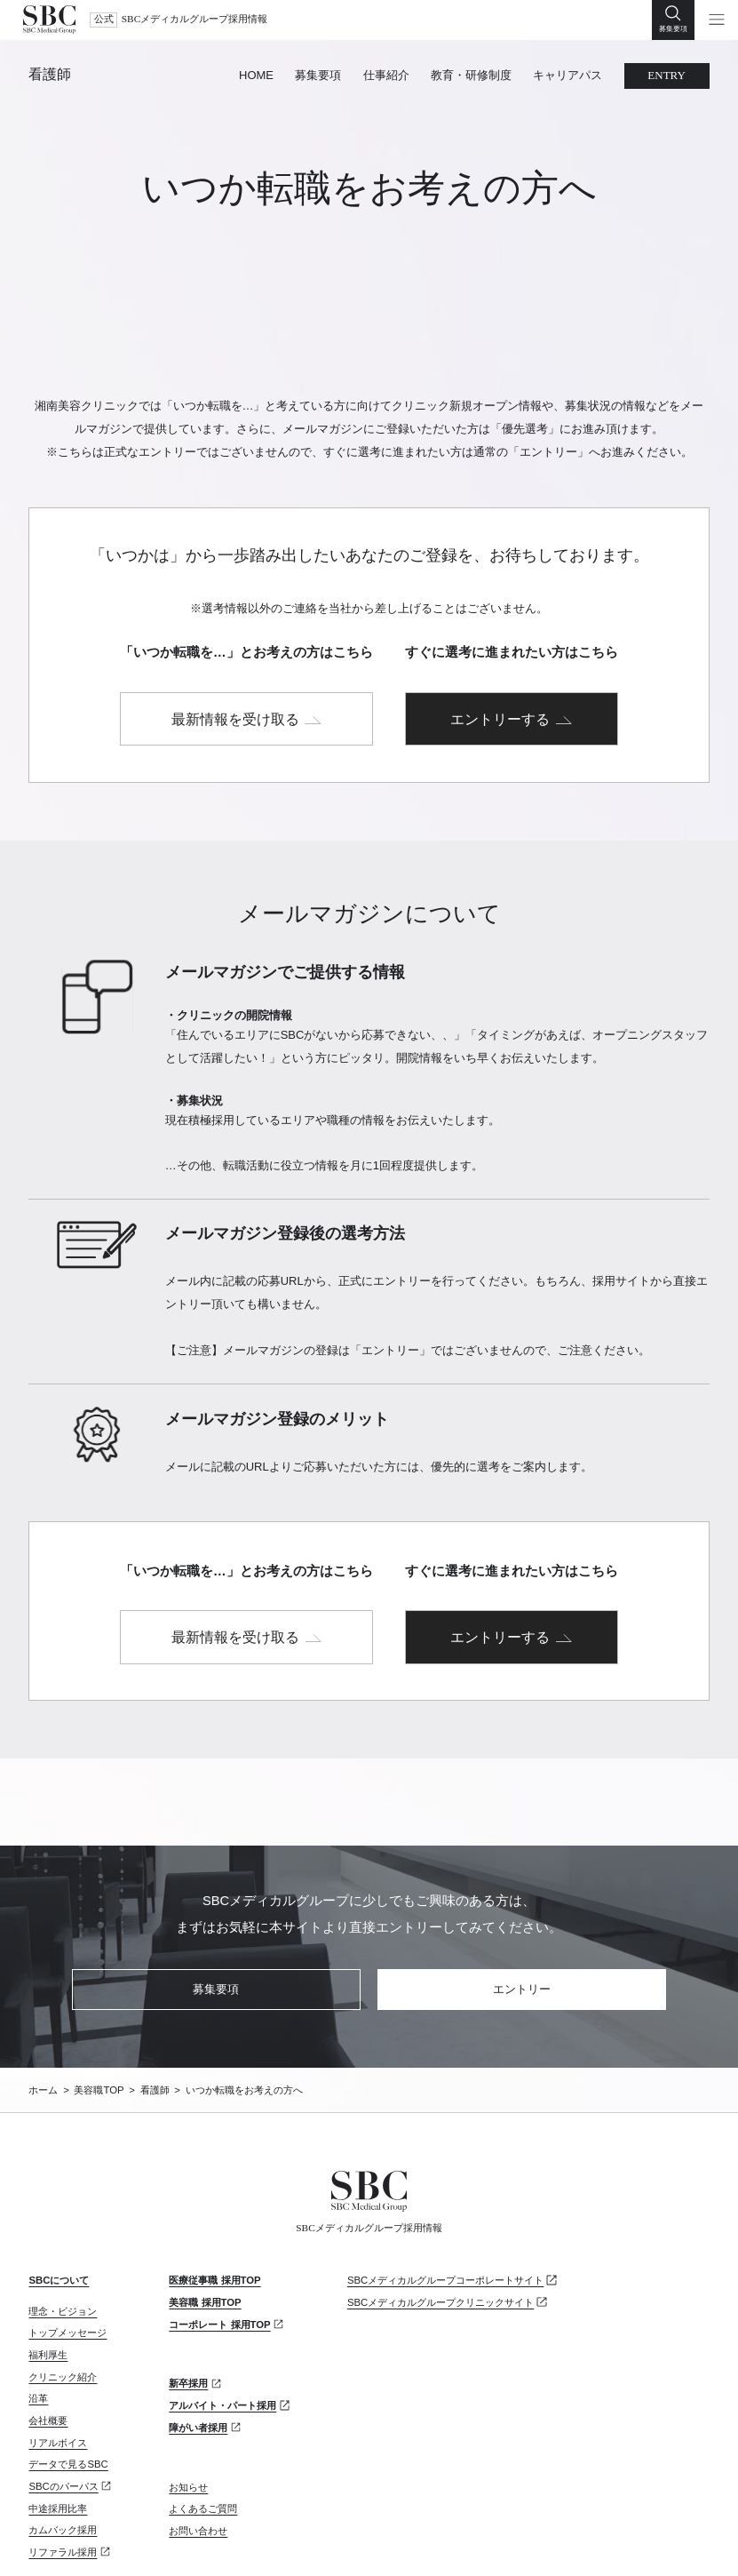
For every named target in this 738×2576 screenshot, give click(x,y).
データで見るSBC (67, 2363)
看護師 (49, 75)
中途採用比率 (57, 2407)
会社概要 (47, 2320)
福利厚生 (47, 2254)
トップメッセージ (67, 2232)
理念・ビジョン (62, 2210)
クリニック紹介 (62, 2275)
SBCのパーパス (63, 2386)
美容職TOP (98, 1989)
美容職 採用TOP (205, 2202)
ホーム (43, 1989)
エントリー (522, 1888)
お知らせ (188, 2386)
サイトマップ (185, 2539)
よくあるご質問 (203, 2408)
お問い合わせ (198, 2430)
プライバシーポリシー (77, 2539)
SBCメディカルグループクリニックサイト (440, 2202)
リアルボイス (57, 2341)
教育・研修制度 (471, 75)
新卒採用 (188, 2282)
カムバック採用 (62, 2429)
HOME (256, 75)
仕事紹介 (386, 75)
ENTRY (666, 75)
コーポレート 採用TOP (219, 2223)
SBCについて (58, 2179)
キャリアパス (567, 75)
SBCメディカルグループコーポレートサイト (445, 2179)
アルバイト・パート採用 (222, 2305)
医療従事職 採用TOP (214, 2179)
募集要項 (318, 75)
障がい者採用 (198, 2327)
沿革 (38, 2298)
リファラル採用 (62, 2451)
